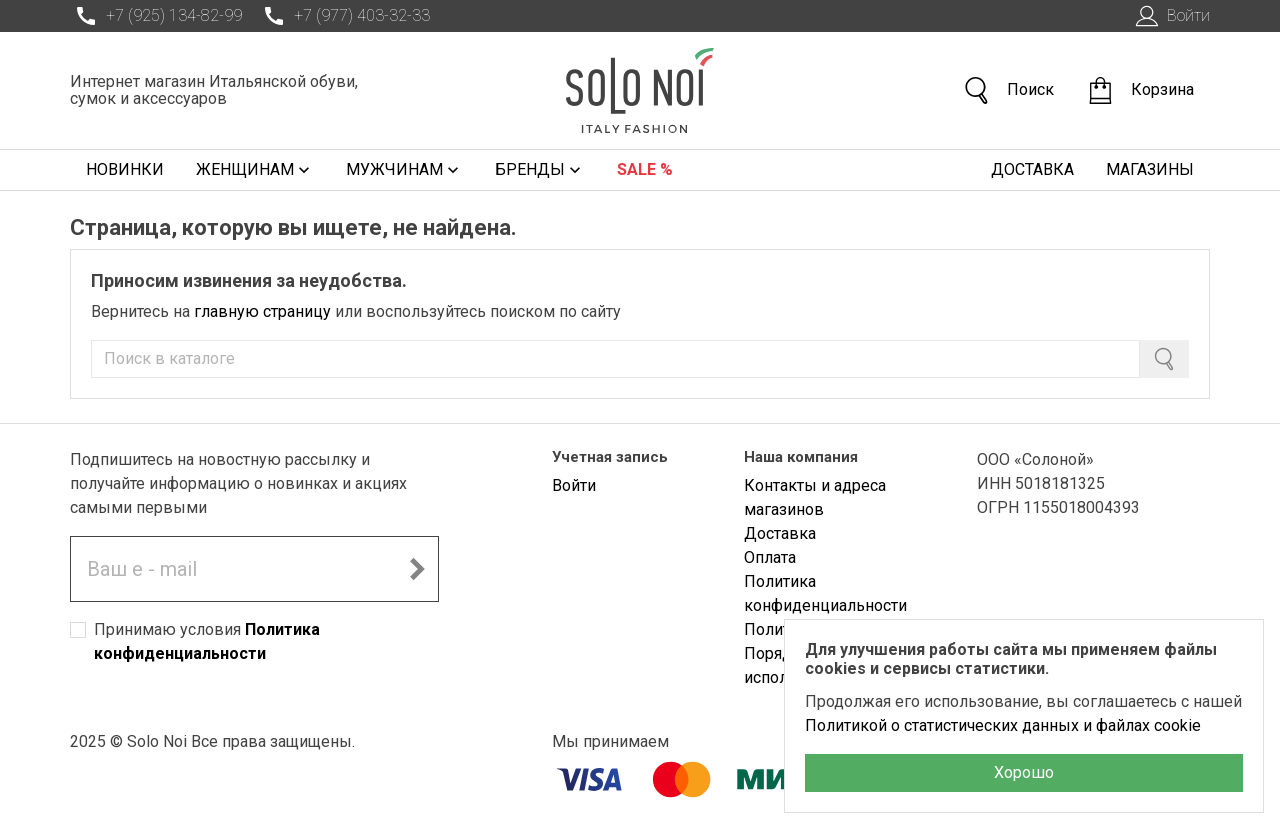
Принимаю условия (207, 641)
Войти (1170, 16)
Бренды (540, 170)
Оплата (770, 557)
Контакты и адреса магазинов (815, 497)
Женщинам (255, 170)
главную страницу (262, 311)
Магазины (1150, 169)
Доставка (1032, 169)
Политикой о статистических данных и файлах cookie (1003, 725)
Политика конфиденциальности (825, 593)
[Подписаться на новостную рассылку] (417, 569)
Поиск (1008, 90)
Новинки (125, 169)
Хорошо (1024, 772)
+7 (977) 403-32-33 (344, 16)
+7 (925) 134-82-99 (156, 16)
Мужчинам (404, 170)
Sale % (645, 169)
